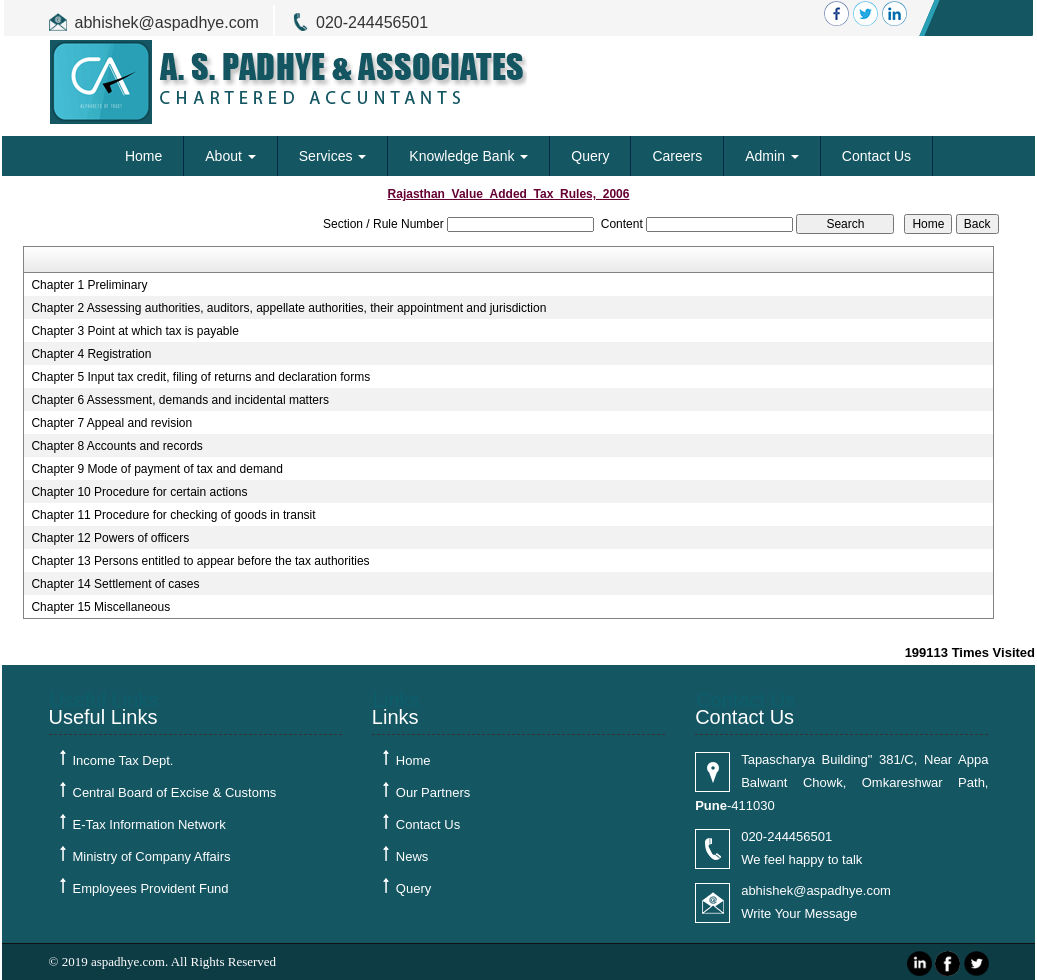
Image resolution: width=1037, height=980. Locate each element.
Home (143, 156)
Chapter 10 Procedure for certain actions (139, 492)
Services (333, 156)
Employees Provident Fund (151, 888)
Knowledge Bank (468, 156)
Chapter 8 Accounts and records (116, 446)
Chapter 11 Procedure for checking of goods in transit (173, 515)
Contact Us (876, 156)
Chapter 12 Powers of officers (110, 538)
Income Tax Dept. (123, 760)
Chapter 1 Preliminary (89, 285)
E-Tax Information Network (149, 824)
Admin (772, 156)
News (412, 856)
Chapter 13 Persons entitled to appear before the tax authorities (200, 561)
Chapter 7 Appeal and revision (111, 423)
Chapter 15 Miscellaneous (100, 607)
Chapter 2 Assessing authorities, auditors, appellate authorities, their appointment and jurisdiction (288, 308)
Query (590, 156)
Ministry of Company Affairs (152, 856)
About (230, 156)
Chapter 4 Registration (91, 354)
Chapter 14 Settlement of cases (115, 584)
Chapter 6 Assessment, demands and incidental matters (180, 400)
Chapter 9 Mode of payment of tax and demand (157, 469)
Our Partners (433, 792)
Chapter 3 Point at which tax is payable (134, 331)
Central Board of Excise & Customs (175, 792)
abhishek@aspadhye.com (167, 22)
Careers (677, 156)
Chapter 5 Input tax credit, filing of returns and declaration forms (200, 377)
